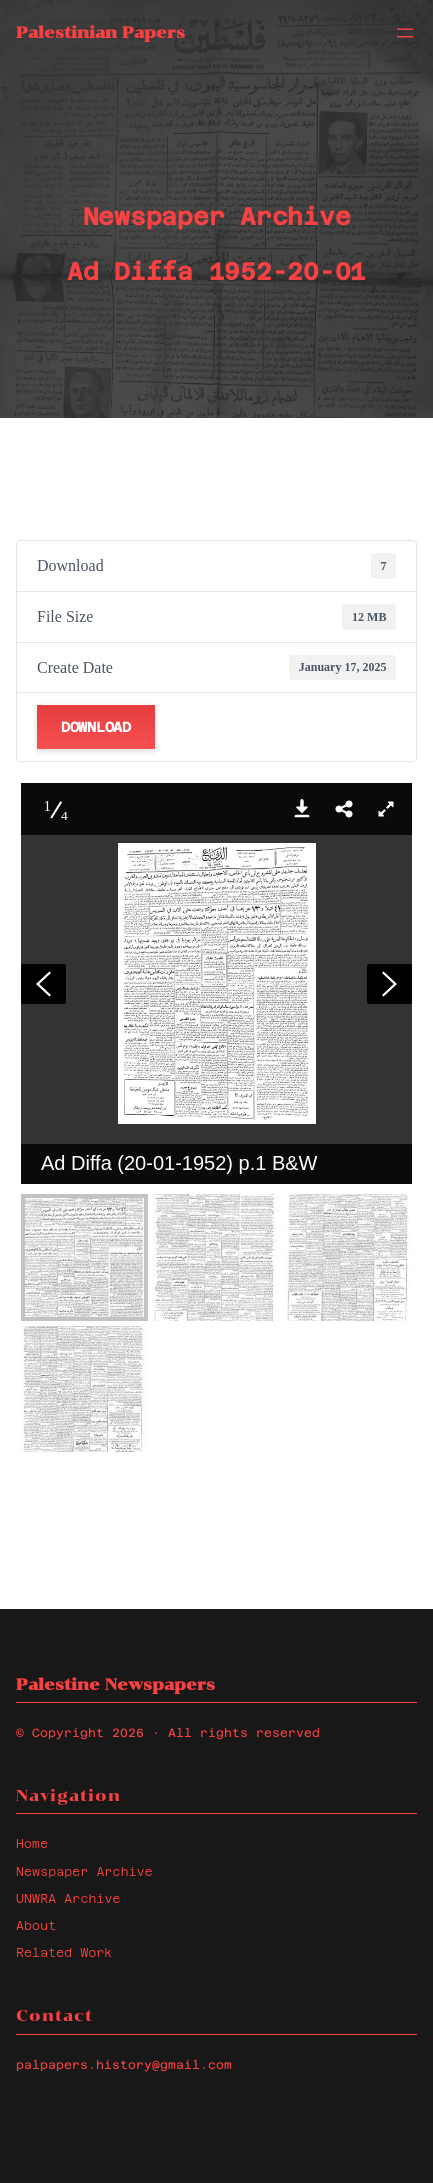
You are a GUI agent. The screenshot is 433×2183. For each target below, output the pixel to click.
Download (96, 727)
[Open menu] (405, 33)
